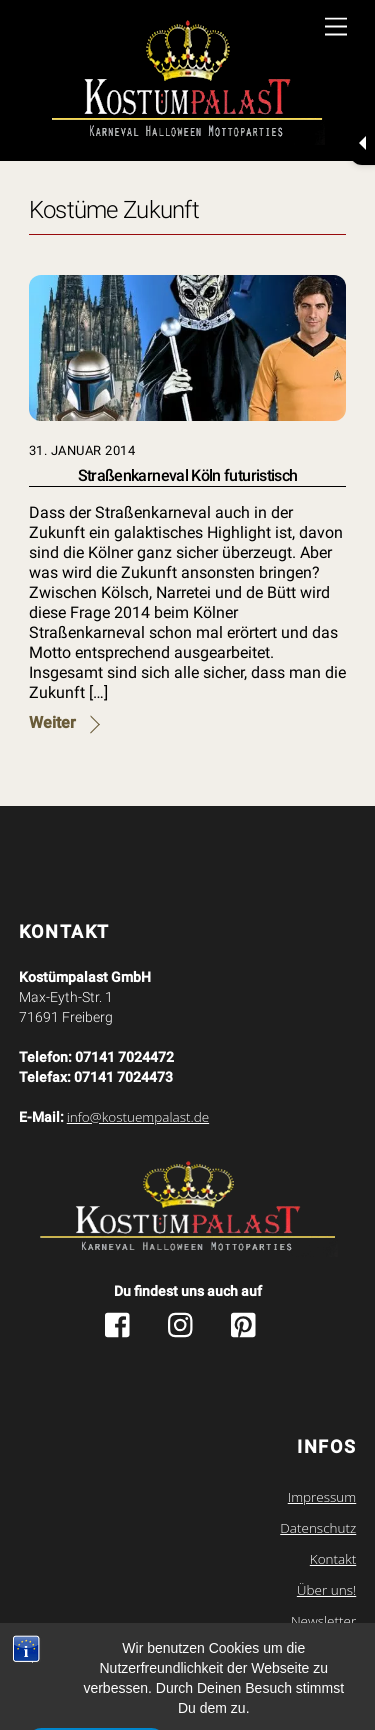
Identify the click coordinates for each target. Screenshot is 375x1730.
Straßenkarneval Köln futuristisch (188, 475)
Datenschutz (318, 1528)
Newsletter (323, 1621)
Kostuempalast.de (145, 1665)
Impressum (322, 1497)
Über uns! (326, 1590)
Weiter (52, 722)
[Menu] (336, 27)
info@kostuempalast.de (138, 1117)
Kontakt (333, 1559)
